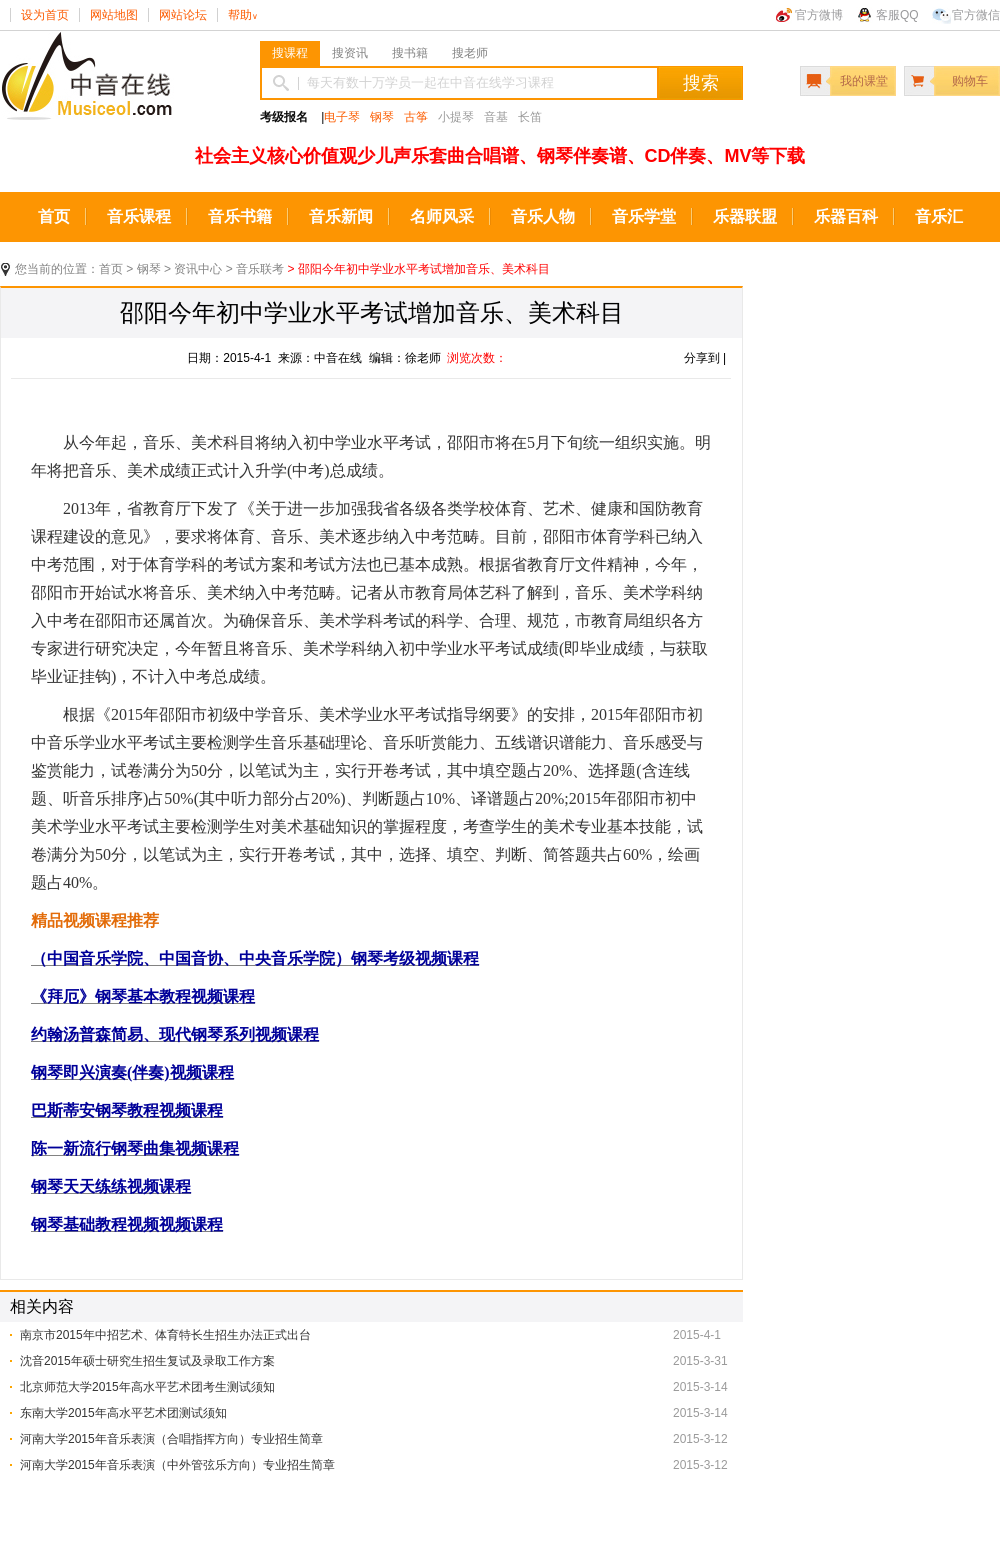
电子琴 (342, 117)
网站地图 (114, 15)
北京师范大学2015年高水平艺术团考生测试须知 (147, 1387)
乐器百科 (846, 216)
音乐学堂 (644, 216)
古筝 (416, 117)
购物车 (970, 81)
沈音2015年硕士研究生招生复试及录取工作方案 (147, 1361)
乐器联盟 (745, 216)
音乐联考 (260, 269)
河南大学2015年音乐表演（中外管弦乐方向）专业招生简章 (177, 1465)
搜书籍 (410, 53)
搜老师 (470, 53)
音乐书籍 (240, 216)
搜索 (701, 83)
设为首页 (45, 15)
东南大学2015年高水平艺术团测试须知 (123, 1413)
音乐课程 (139, 216)
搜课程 (290, 53)
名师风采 (442, 216)
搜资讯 (350, 53)
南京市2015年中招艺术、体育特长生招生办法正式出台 (165, 1335)
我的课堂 (864, 81)
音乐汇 (939, 216)
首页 (54, 216)
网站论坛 (183, 15)
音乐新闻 (341, 216)
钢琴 (382, 117)
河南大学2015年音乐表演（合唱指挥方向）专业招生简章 (171, 1439)
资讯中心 (198, 269)
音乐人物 (543, 216)
